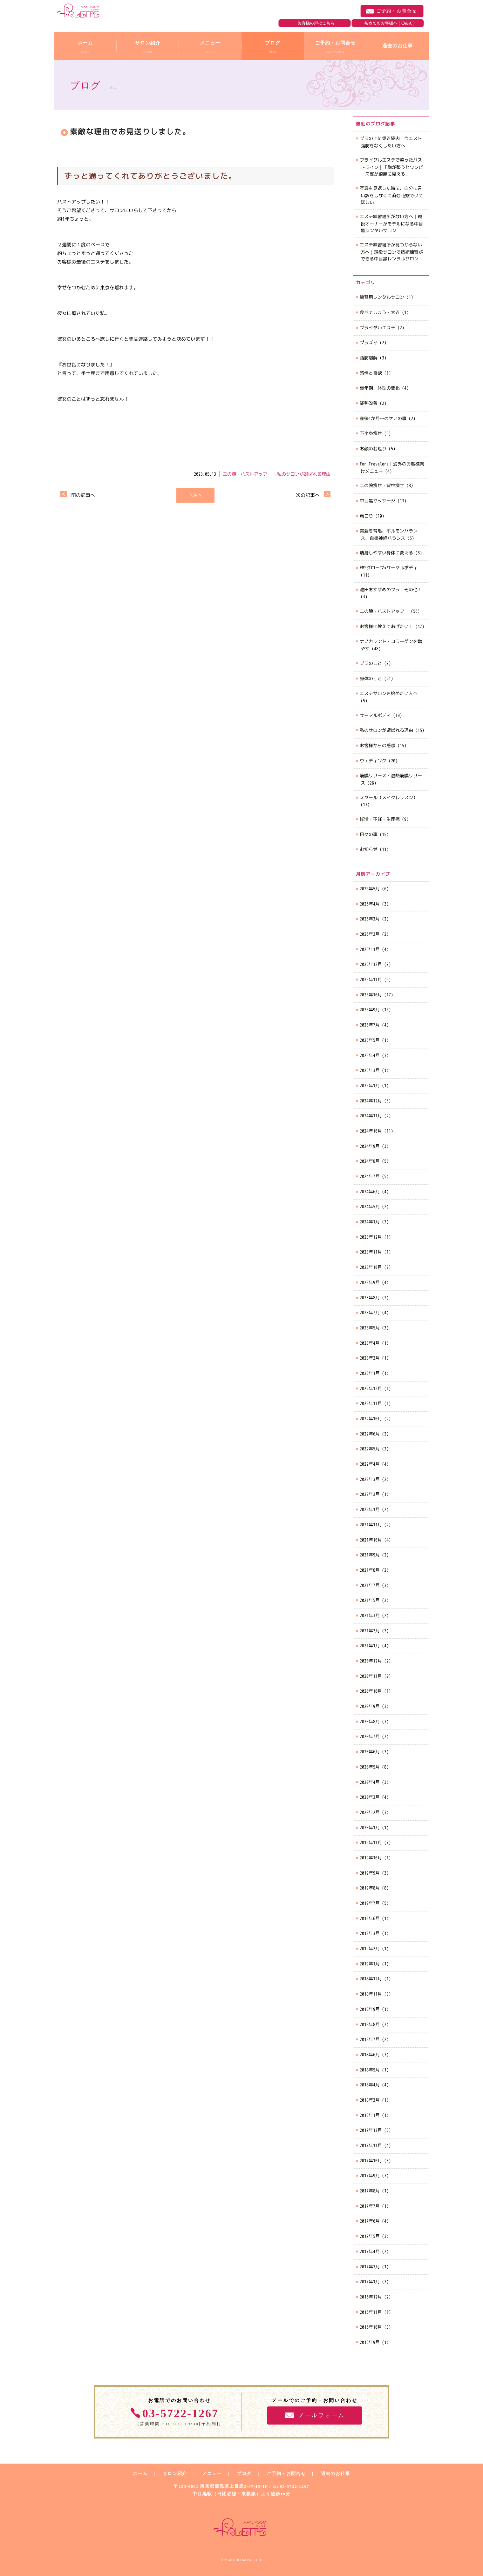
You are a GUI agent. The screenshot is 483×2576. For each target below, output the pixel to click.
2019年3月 (370, 1933)
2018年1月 (370, 2115)
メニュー (211, 2473)
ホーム (140, 2473)
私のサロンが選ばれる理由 (303, 474)
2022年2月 (370, 1494)
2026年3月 (370, 919)
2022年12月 (371, 1388)
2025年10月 (371, 995)
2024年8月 (370, 1161)
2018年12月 (371, 1979)
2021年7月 (370, 1585)
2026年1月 (370, 949)
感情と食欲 (371, 373)
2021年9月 (370, 1555)
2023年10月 (371, 1267)
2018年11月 (371, 1994)
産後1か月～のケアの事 (383, 418)
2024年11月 (371, 1116)
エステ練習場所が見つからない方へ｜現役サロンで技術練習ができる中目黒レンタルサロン (391, 251)
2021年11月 (371, 1525)
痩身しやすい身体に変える (386, 553)
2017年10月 (371, 2161)
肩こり (366, 516)
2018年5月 (370, 2070)
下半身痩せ (371, 433)
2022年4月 (370, 1464)
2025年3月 (370, 1070)
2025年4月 (370, 1055)
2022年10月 (371, 1418)
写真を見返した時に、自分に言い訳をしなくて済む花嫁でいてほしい (391, 195)
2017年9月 (370, 2175)
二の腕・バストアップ (247, 474)
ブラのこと (371, 663)
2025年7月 (370, 1025)
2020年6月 (370, 1752)
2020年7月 (370, 1736)
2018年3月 (370, 2100)
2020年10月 (371, 1691)
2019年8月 (370, 1888)
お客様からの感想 (377, 745)
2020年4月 (370, 1782)
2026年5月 (370, 889)
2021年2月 (370, 1631)
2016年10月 (371, 2327)
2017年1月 (370, 2281)
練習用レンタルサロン (382, 297)
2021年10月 (371, 1540)
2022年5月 (370, 1449)
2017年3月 (370, 2267)
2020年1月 (370, 1827)
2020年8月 (370, 1721)
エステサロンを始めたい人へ (389, 693)
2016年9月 (370, 2342)
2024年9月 (370, 1146)
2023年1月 (370, 1373)
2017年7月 (370, 2206)
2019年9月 (370, 1873)
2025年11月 (371, 979)
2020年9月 (370, 1706)
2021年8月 (370, 1570)
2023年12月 (371, 1237)
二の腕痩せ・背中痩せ (382, 485)
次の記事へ (308, 495)
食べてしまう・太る (380, 312)
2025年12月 (371, 964)
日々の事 (369, 834)
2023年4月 (370, 1343)
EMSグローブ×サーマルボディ (389, 568)
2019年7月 (370, 1903)
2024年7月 (370, 1176)
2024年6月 (370, 1191)
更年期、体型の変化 (380, 388)
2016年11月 (371, 2312)
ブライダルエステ (377, 328)
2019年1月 (370, 1964)
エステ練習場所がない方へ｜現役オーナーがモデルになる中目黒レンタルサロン (391, 223)
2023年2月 (370, 1358)
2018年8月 (370, 2024)
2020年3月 (370, 1797)
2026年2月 (370, 934)
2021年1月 (370, 1646)
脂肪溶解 (369, 358)
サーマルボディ (375, 715)
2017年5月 (370, 2236)
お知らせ (369, 849)
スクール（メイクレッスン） (389, 797)
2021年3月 (370, 1615)
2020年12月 (371, 1661)
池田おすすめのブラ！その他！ (391, 589)
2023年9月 (370, 1282)
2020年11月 (371, 1676)
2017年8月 (370, 2191)
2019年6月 (370, 1918)
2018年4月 (370, 2085)
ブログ (244, 2473)
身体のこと (371, 678)
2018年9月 (370, 2009)
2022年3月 (370, 1479)
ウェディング (373, 761)
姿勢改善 (369, 403)
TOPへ (195, 495)
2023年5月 (370, 1328)
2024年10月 (371, 1131)
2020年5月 (370, 1767)
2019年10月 (371, 1858)
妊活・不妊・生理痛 (380, 819)
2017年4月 (370, 2251)
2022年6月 (370, 1434)
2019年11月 (371, 1842)
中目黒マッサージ (377, 501)
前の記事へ (83, 495)
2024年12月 (371, 1101)
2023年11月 (371, 1252)
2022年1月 (370, 1509)
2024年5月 (370, 1206)
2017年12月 (371, 2130)
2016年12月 (371, 2297)
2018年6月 (370, 2054)
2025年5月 (370, 1040)
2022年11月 (371, 1403)
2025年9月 (370, 1010)
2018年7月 (370, 2039)
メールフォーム (321, 2415)
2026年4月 (370, 904)
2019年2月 (370, 1948)
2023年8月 (370, 1298)
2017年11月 (371, 2145)
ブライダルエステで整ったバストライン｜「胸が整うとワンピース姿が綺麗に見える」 (391, 167)
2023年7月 (370, 1312)
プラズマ (369, 342)
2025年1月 (370, 1085)
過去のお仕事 (335, 2473)
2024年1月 (370, 1222)
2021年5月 (370, 1600)
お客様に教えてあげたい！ (386, 626)
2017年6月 (370, 2221)
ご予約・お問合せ (392, 11)
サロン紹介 (175, 2473)
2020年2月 (370, 1812)
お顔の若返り (373, 448)
